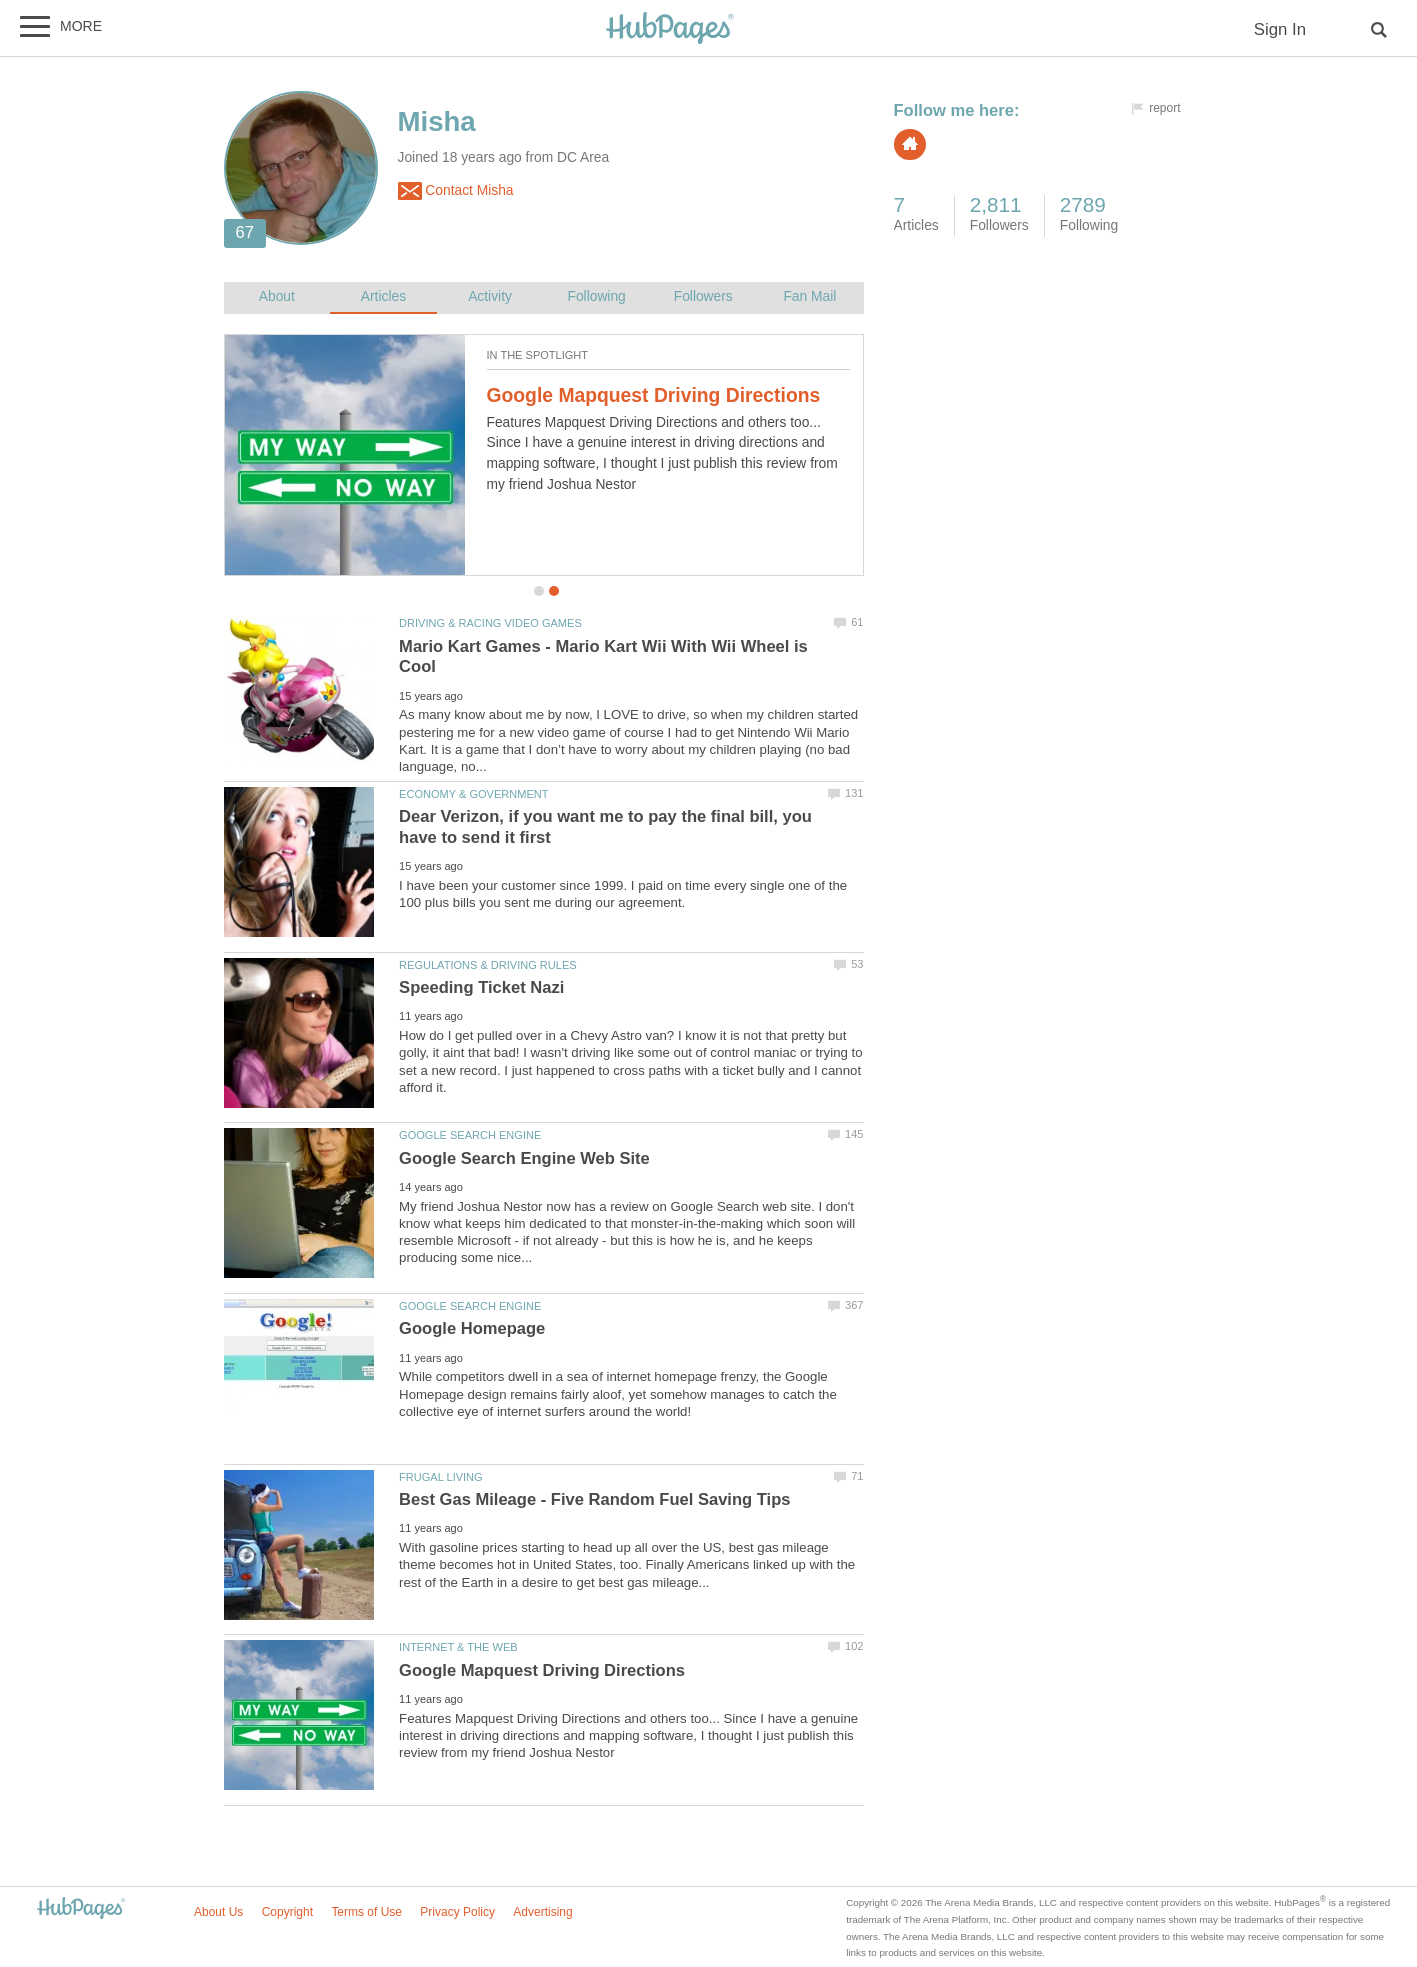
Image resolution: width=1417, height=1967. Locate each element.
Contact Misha (456, 191)
